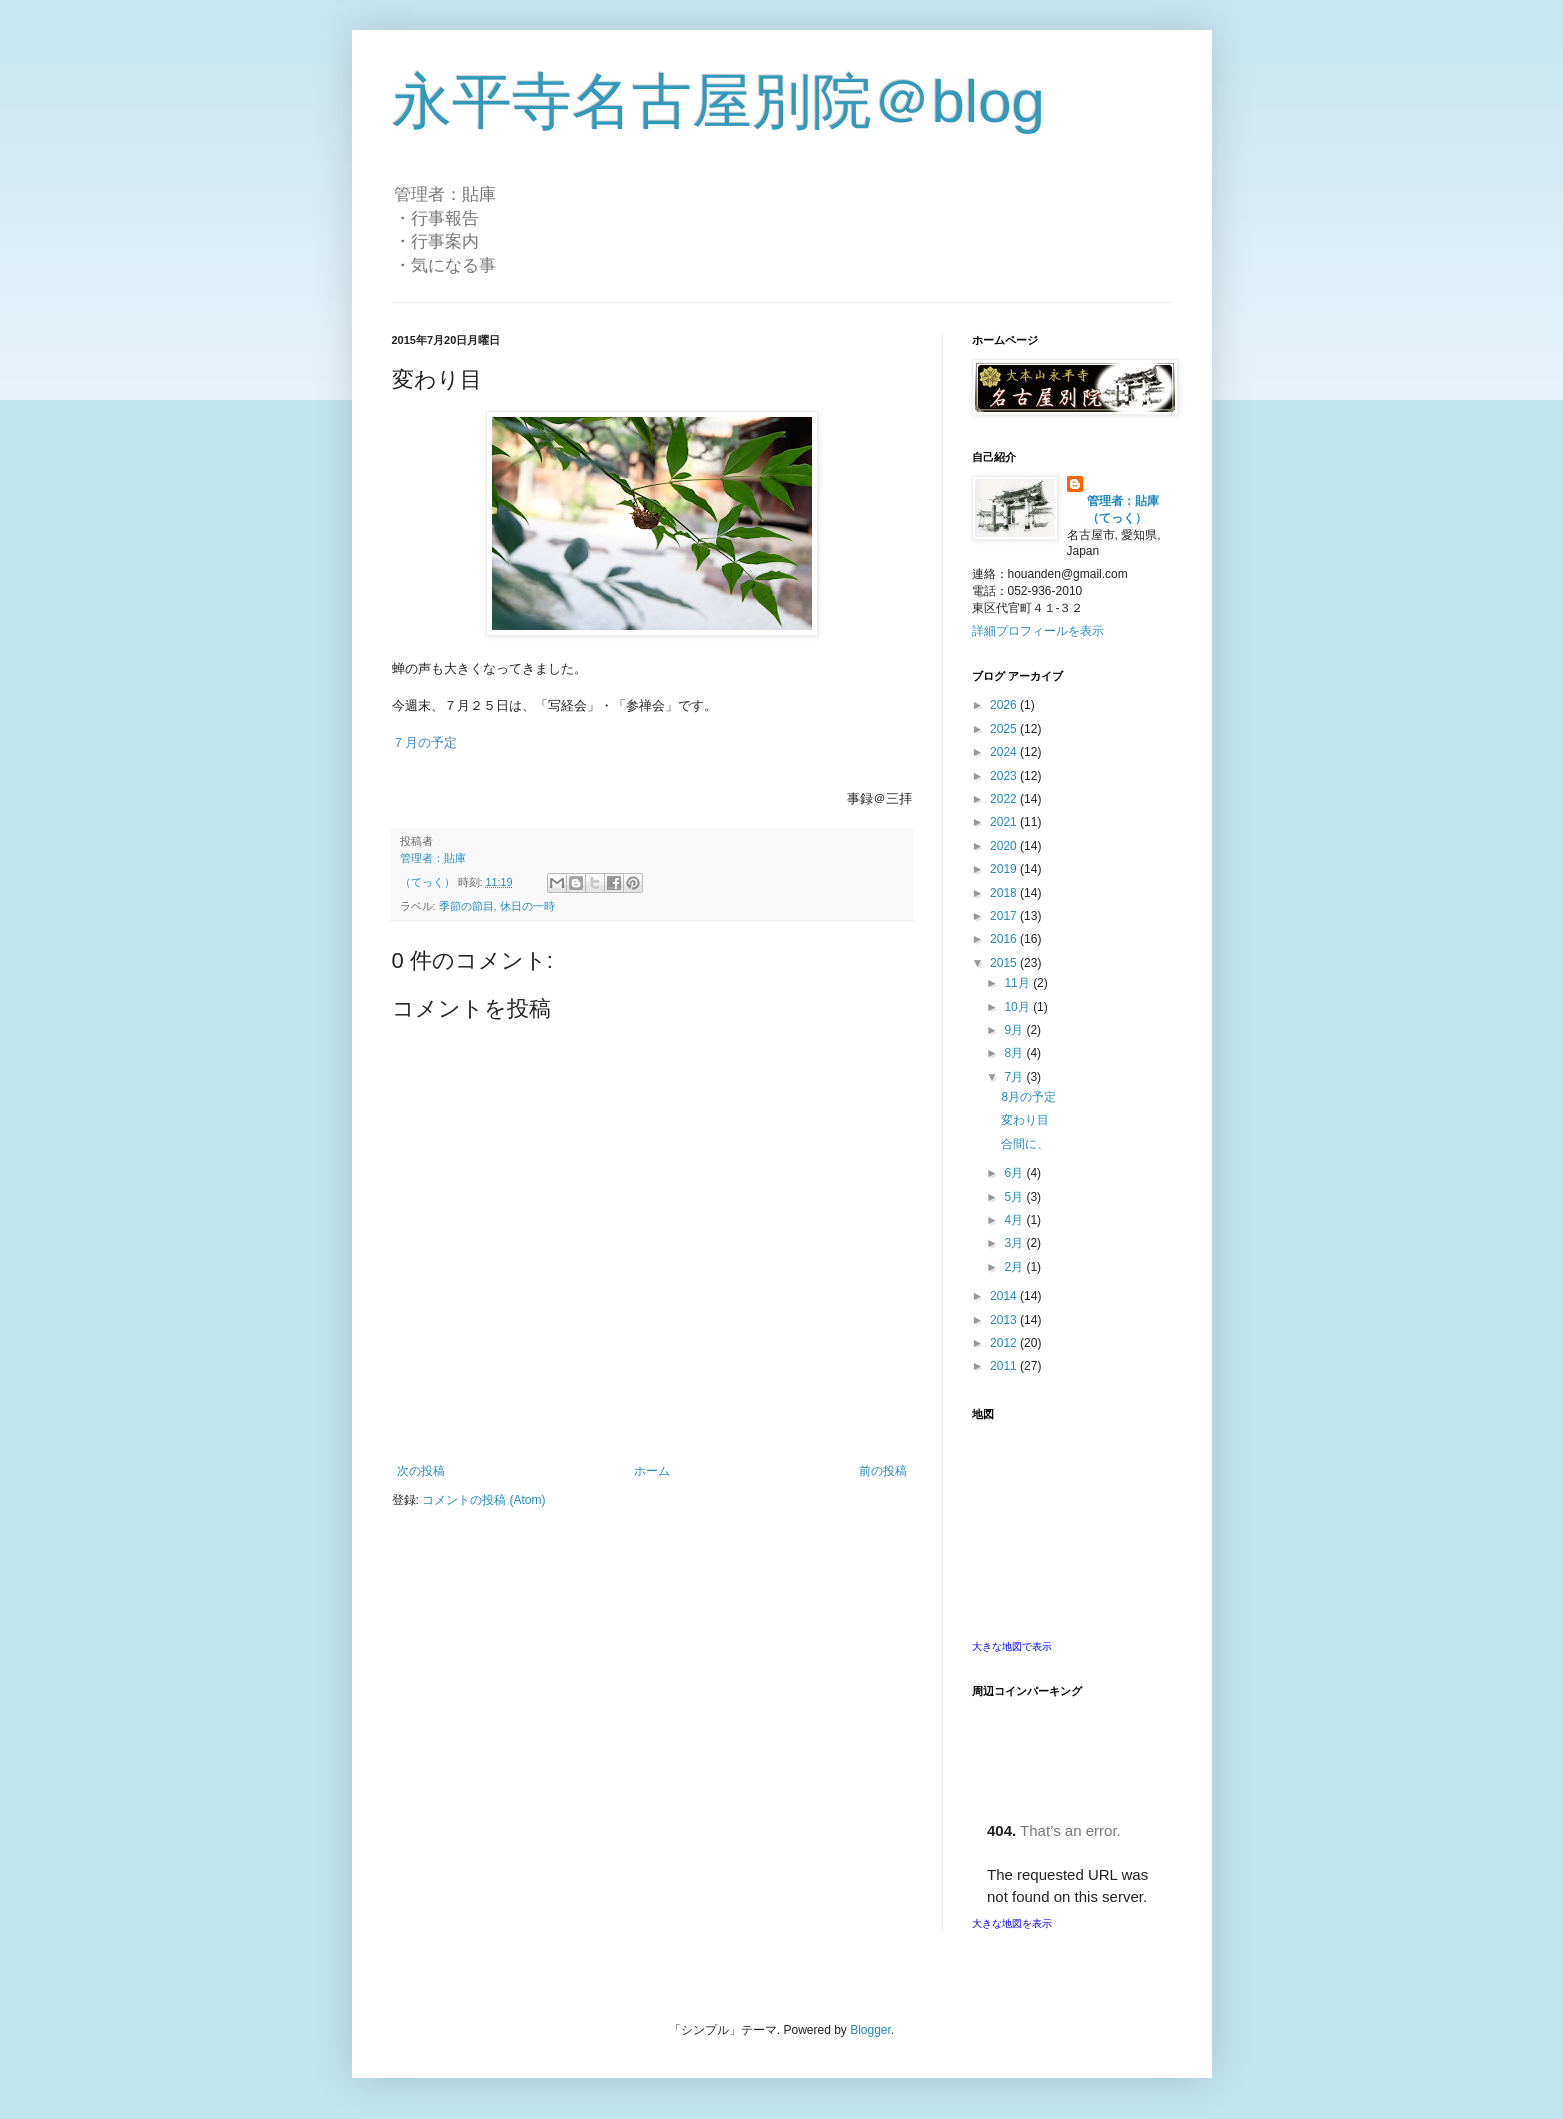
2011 (1005, 1366)
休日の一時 (527, 906)
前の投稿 (883, 1471)
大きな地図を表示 (1012, 1923)
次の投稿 (421, 1471)
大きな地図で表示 (1012, 1646)
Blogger (870, 2030)
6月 (1015, 1173)
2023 (1005, 776)
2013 (1005, 1320)
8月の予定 (1028, 1097)
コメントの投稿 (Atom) (483, 1500)
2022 (1005, 799)
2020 (1005, 846)
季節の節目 (466, 906)
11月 (1018, 983)
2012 (1005, 1343)
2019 (1005, 869)
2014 (1005, 1296)
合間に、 (1025, 1144)
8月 (1015, 1053)
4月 (1015, 1220)
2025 (1005, 729)
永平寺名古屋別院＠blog (718, 101)
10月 (1018, 1007)
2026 (1005, 705)
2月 (1015, 1267)
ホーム (652, 1471)
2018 (1005, 893)
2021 (1005, 822)
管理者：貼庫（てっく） (1123, 509)
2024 (1005, 752)
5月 (1015, 1197)
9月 (1015, 1030)
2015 (1005, 963)
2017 (1005, 916)
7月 (1015, 1077)
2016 (1005, 939)
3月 (1015, 1243)
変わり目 (1025, 1120)
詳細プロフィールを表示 (1038, 631)
